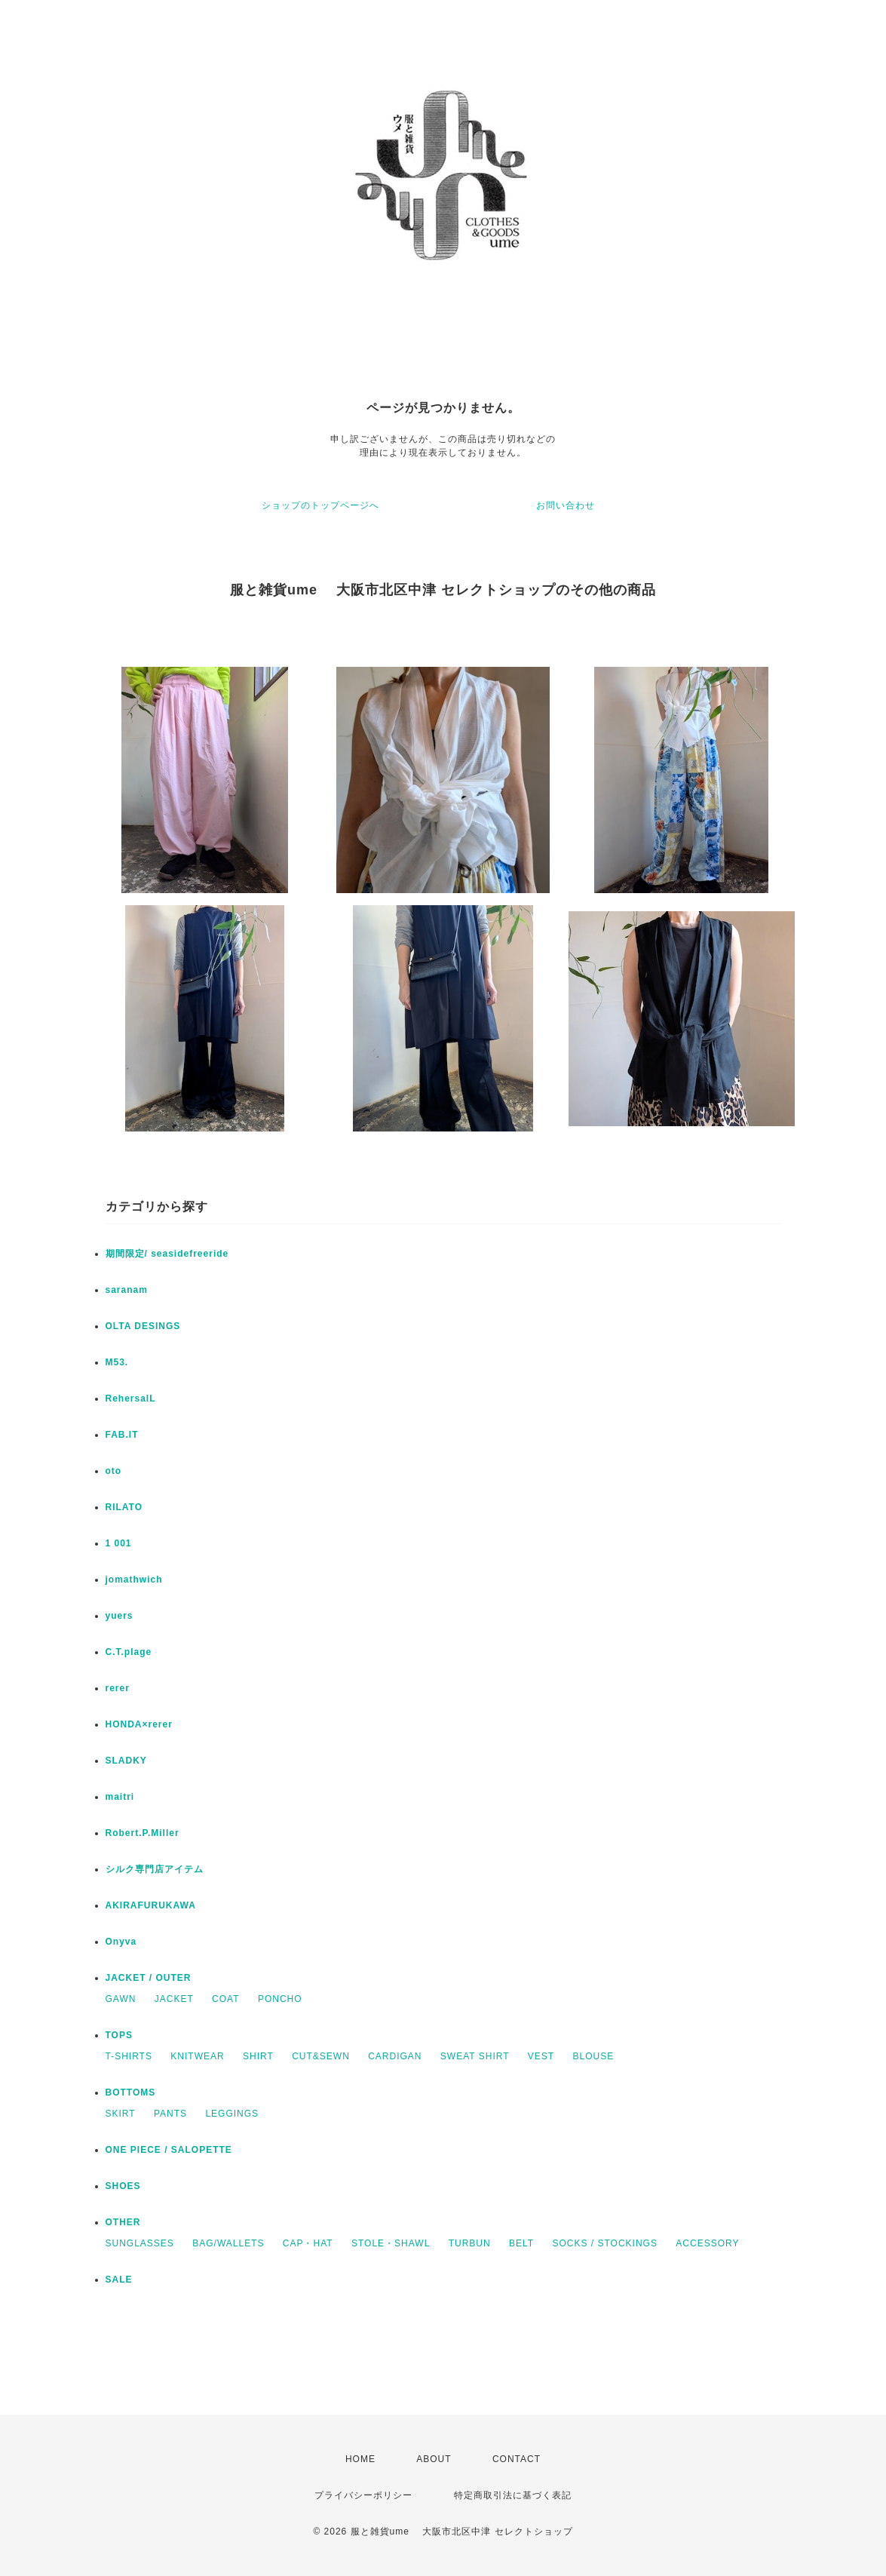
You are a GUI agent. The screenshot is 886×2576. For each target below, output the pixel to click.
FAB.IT (122, 1434)
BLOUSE (594, 2056)
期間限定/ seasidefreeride (167, 1253)
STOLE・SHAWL (390, 2243)
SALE (119, 2279)
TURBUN (470, 2243)
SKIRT (121, 2113)
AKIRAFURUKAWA (151, 1905)
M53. (117, 1362)
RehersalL (131, 1398)
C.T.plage (129, 1652)
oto (114, 1471)
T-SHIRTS (129, 2056)
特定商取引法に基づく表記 (513, 2495)
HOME (360, 2459)
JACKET (174, 1999)
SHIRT (258, 2056)
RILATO (124, 1507)
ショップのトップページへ (320, 505)
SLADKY (126, 1760)
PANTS (170, 2113)
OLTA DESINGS (143, 1326)
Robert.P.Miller (142, 1833)
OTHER (123, 2222)
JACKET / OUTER (149, 1978)
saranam (127, 1290)
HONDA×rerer (139, 1724)
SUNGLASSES (140, 2243)
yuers (119, 1615)
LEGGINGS (232, 2113)
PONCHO (280, 1999)
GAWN (121, 1999)
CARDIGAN (395, 2056)
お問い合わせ (565, 505)
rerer (118, 1688)
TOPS (119, 2035)
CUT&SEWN (321, 2056)
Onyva (121, 1941)
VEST (541, 2056)
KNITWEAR (197, 2056)
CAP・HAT (308, 2243)
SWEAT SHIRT (475, 2056)
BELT (521, 2243)
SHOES (123, 2186)
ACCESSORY (707, 2243)
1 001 (119, 1543)
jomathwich (134, 1579)
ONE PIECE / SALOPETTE (169, 2150)
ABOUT (433, 2459)
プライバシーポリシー (363, 2495)
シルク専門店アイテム (155, 1869)
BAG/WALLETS (228, 2243)
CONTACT (516, 2459)
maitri (120, 1797)
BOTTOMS (131, 2092)
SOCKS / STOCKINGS (604, 2243)
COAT (225, 1999)
